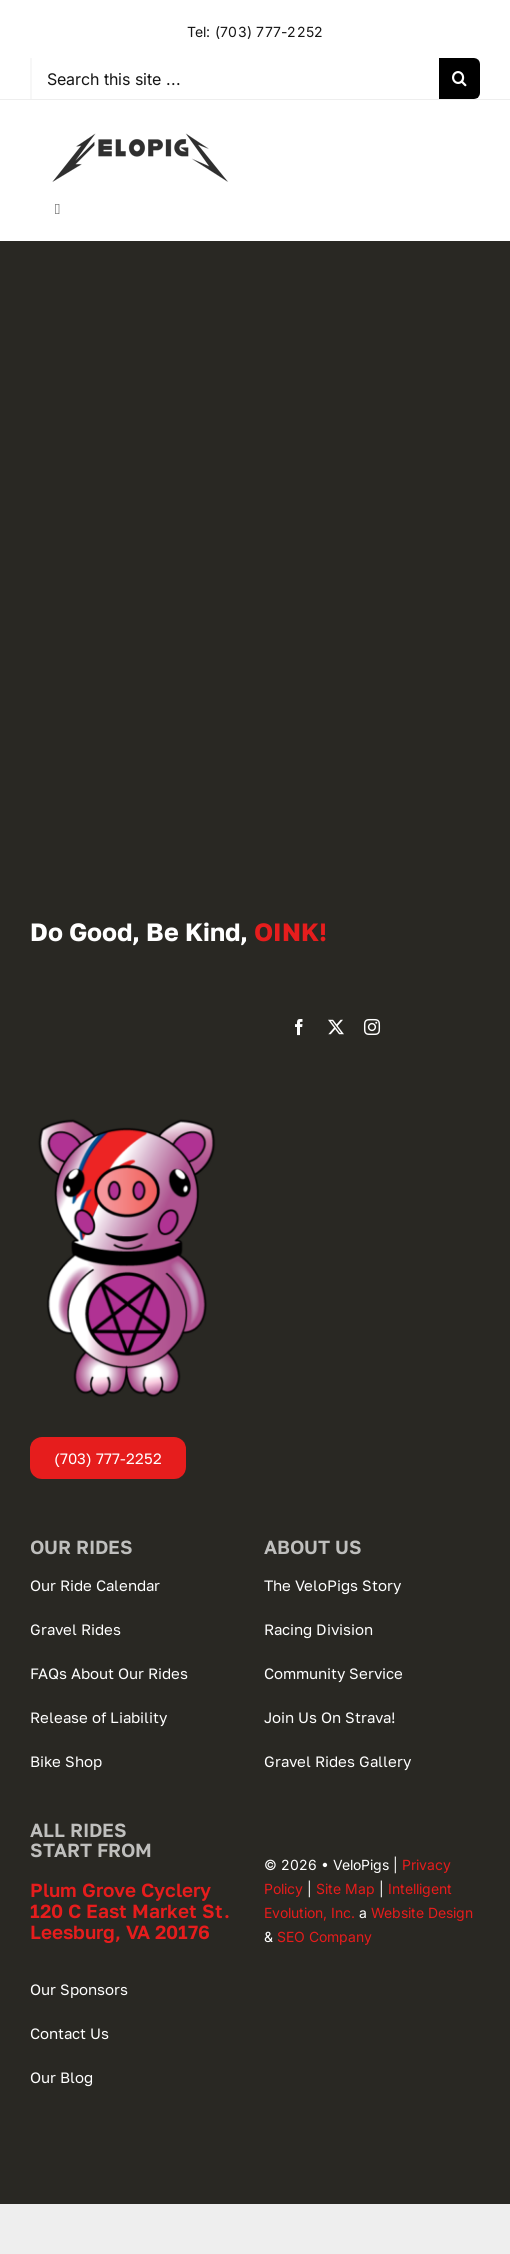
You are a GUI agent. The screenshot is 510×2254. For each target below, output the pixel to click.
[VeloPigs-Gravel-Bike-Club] (140, 120)
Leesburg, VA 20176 (120, 1931)
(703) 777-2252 (269, 31)
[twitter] (336, 1027)
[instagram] (372, 1027)
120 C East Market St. (130, 1910)
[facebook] (299, 1027)
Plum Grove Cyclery (120, 1889)
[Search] (459, 78)
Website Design (422, 1912)
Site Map (345, 1888)
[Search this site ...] (235, 78)
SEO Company (324, 1936)
